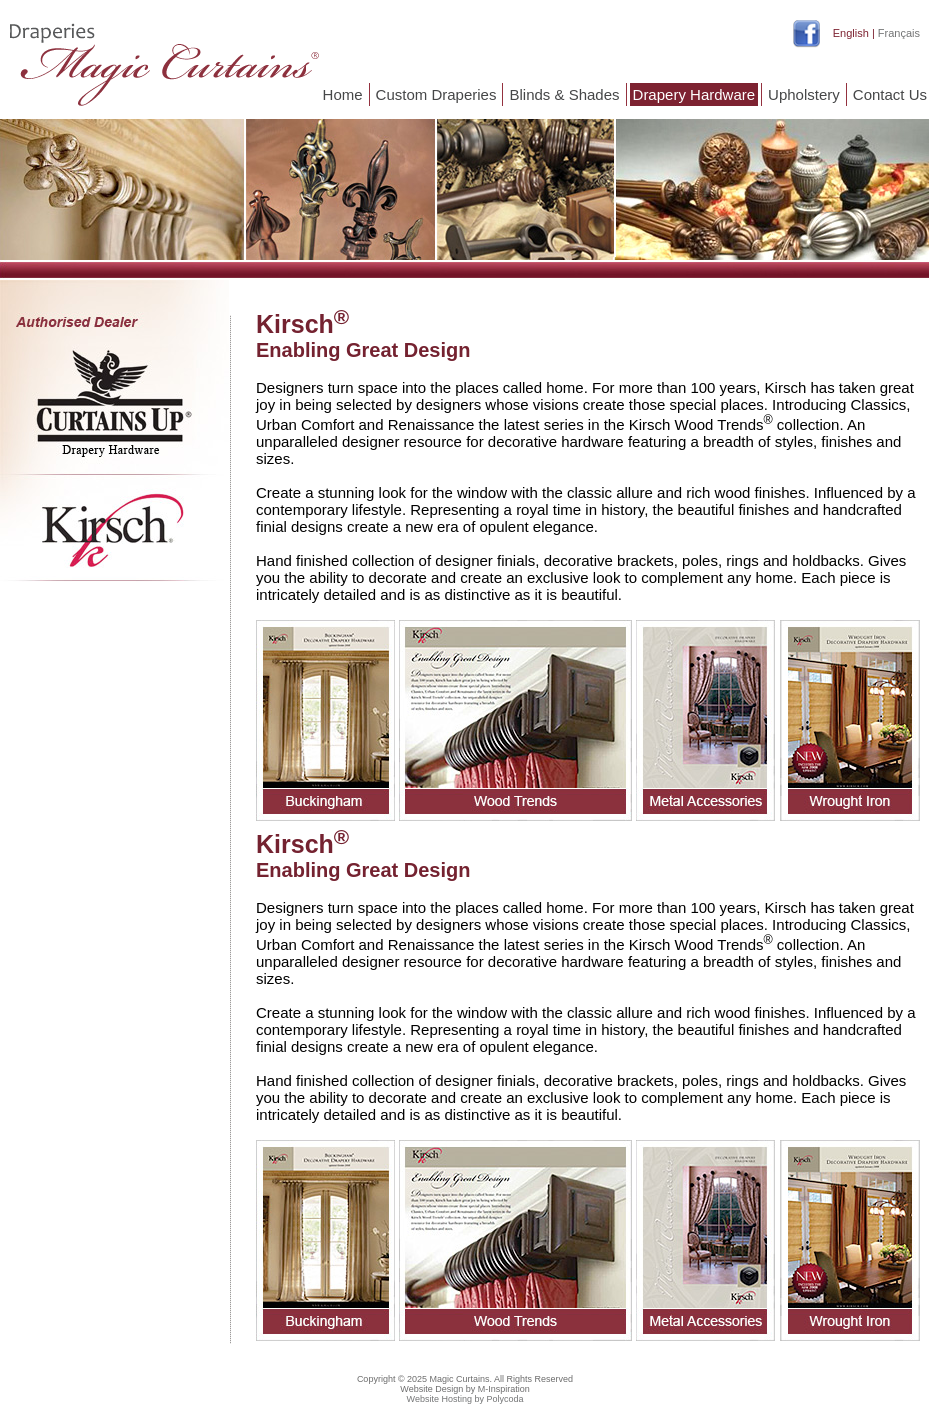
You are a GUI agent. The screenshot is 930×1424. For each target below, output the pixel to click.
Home (343, 94)
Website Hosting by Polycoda (465, 1399)
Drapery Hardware (694, 94)
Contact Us (890, 94)
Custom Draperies (436, 94)
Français (899, 33)
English (851, 33)
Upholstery (804, 94)
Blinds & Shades (564, 94)
